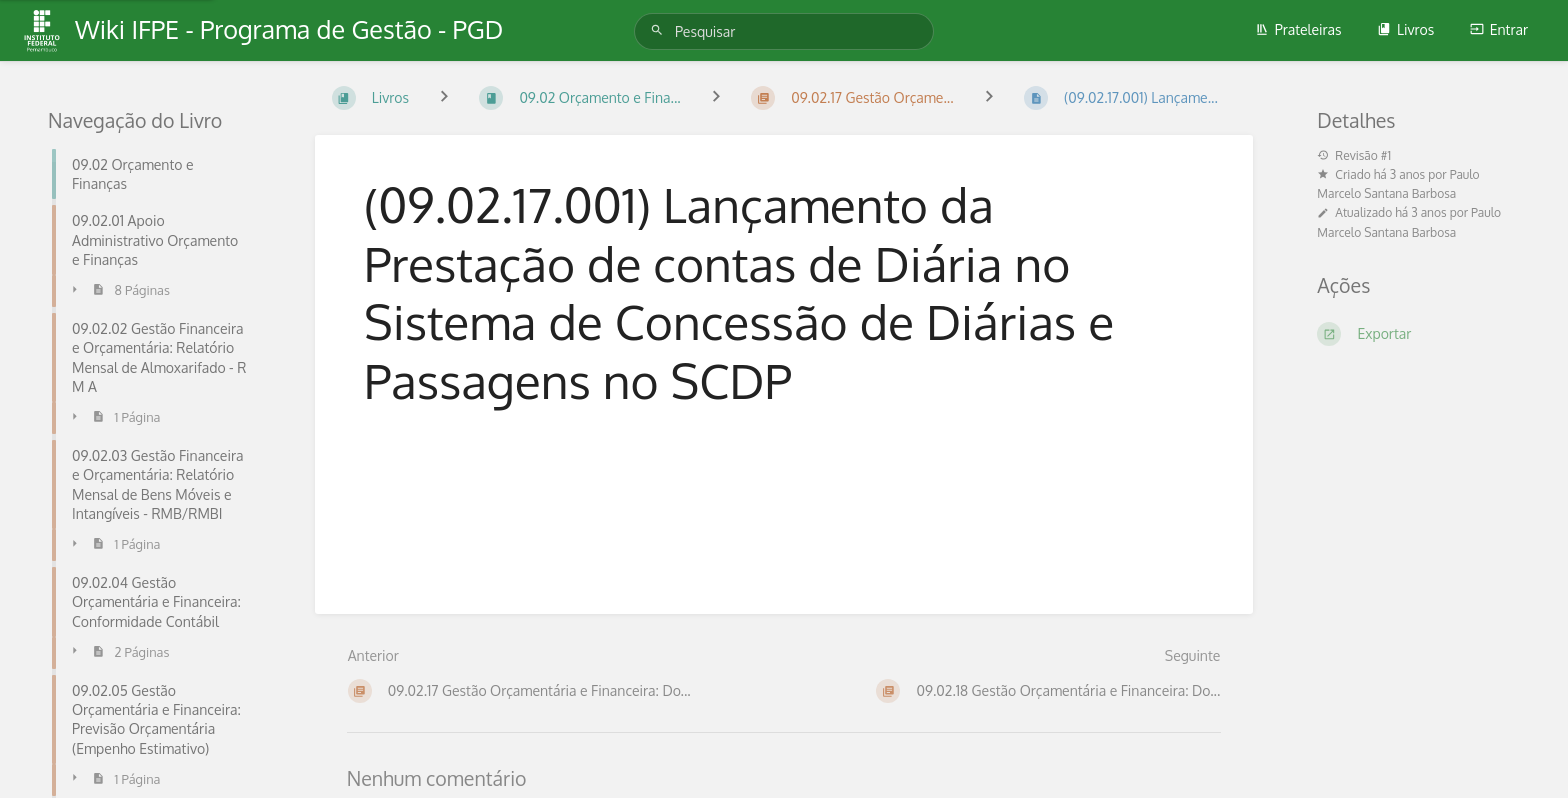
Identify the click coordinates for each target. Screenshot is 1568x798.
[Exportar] (1418, 334)
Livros (1405, 29)
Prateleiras (1298, 29)
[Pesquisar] (660, 30)
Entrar (1499, 29)
